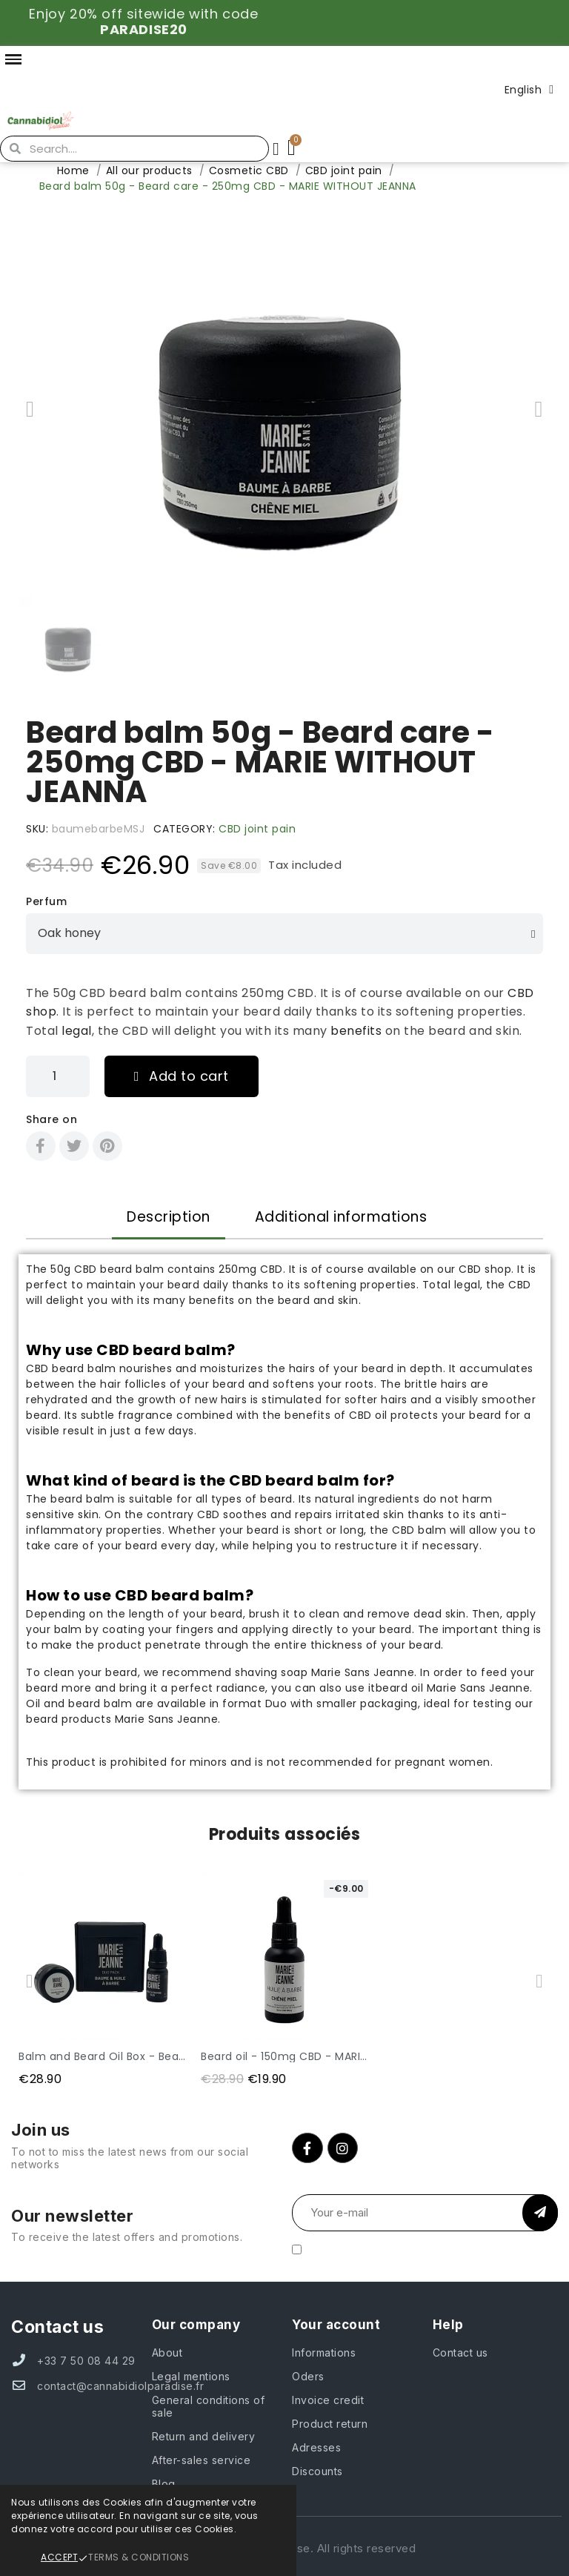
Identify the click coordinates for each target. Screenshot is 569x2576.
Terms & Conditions (138, 2557)
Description (168, 1217)
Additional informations (341, 1217)
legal (76, 1030)
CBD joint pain (257, 828)
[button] (30, 409)
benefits (356, 1030)
